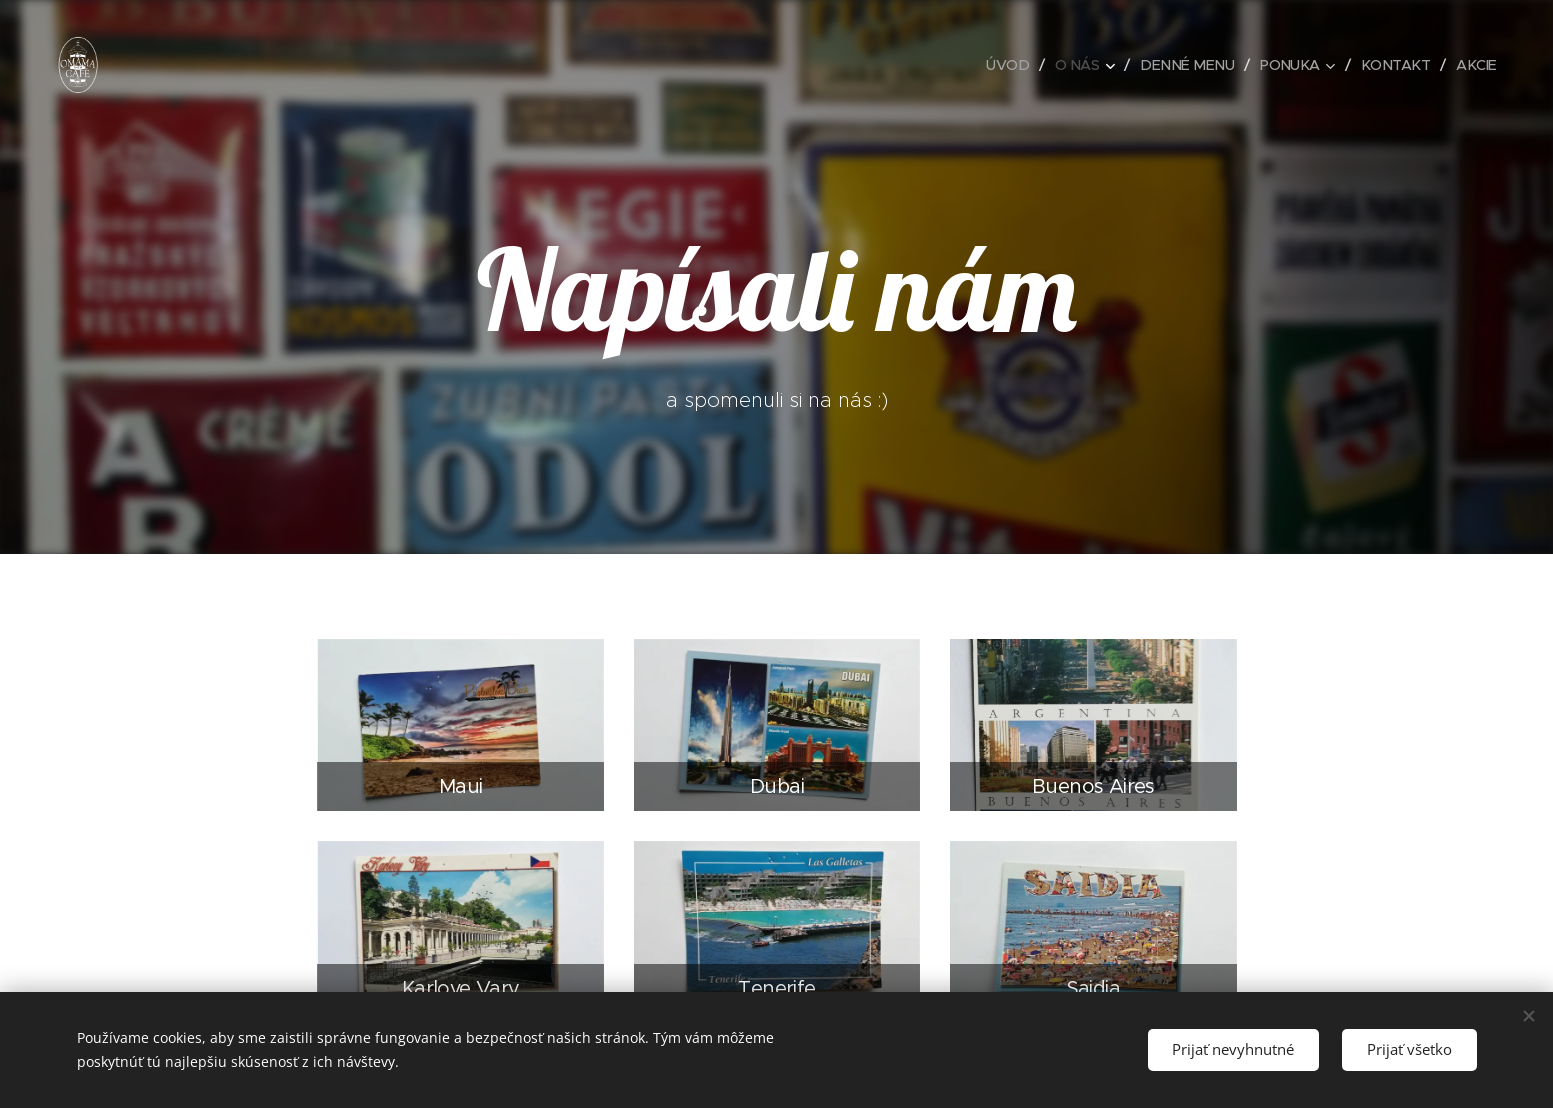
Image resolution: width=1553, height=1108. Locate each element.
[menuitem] (995, 65)
